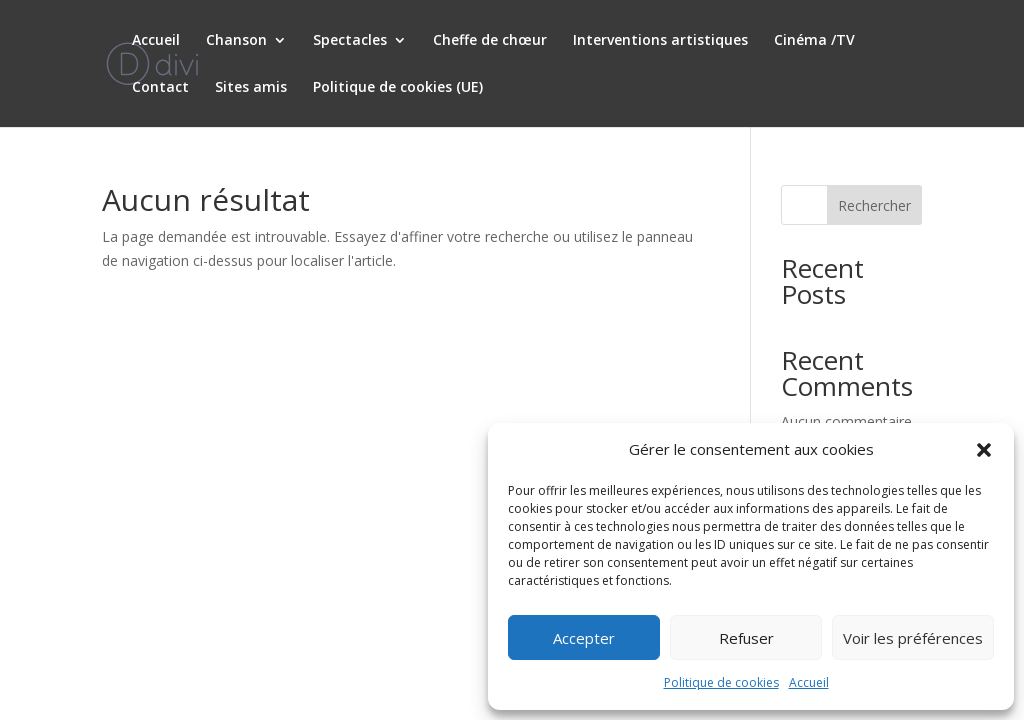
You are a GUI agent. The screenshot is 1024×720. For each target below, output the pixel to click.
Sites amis (251, 88)
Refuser (746, 638)
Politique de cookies (721, 682)
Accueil (809, 682)
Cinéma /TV (814, 41)
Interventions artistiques (660, 41)
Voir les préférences (913, 638)
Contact (160, 88)
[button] (984, 450)
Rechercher (874, 205)
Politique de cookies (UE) (398, 88)
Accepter (584, 638)
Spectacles (350, 41)
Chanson (236, 41)
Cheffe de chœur (490, 41)
